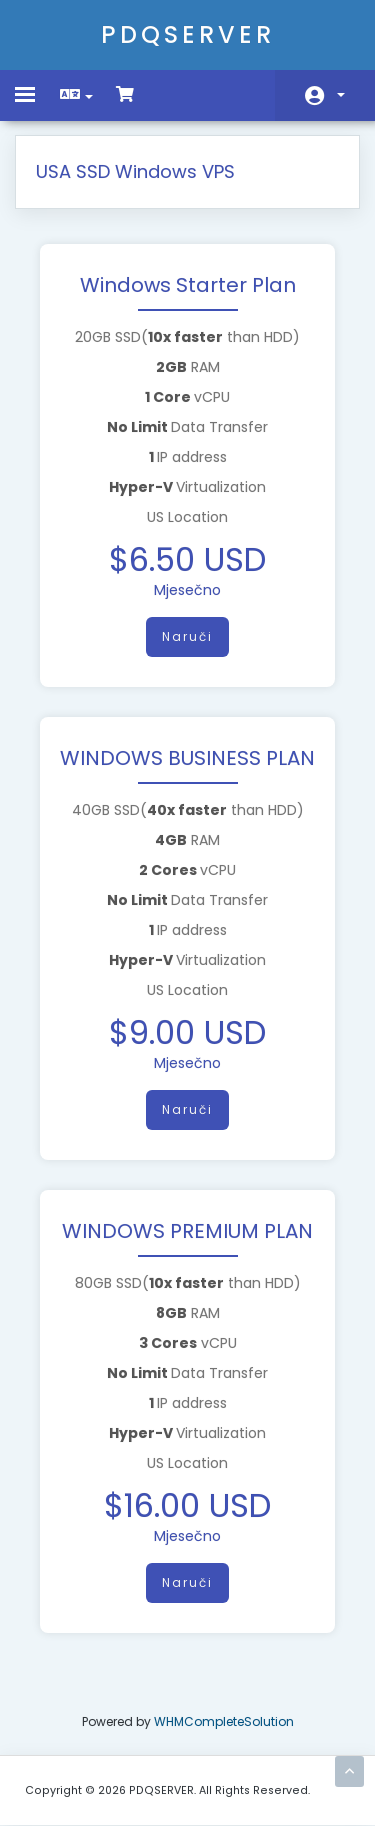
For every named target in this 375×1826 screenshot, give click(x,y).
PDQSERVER (188, 34)
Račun (341, 95)
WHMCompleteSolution (224, 1721)
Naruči (187, 636)
